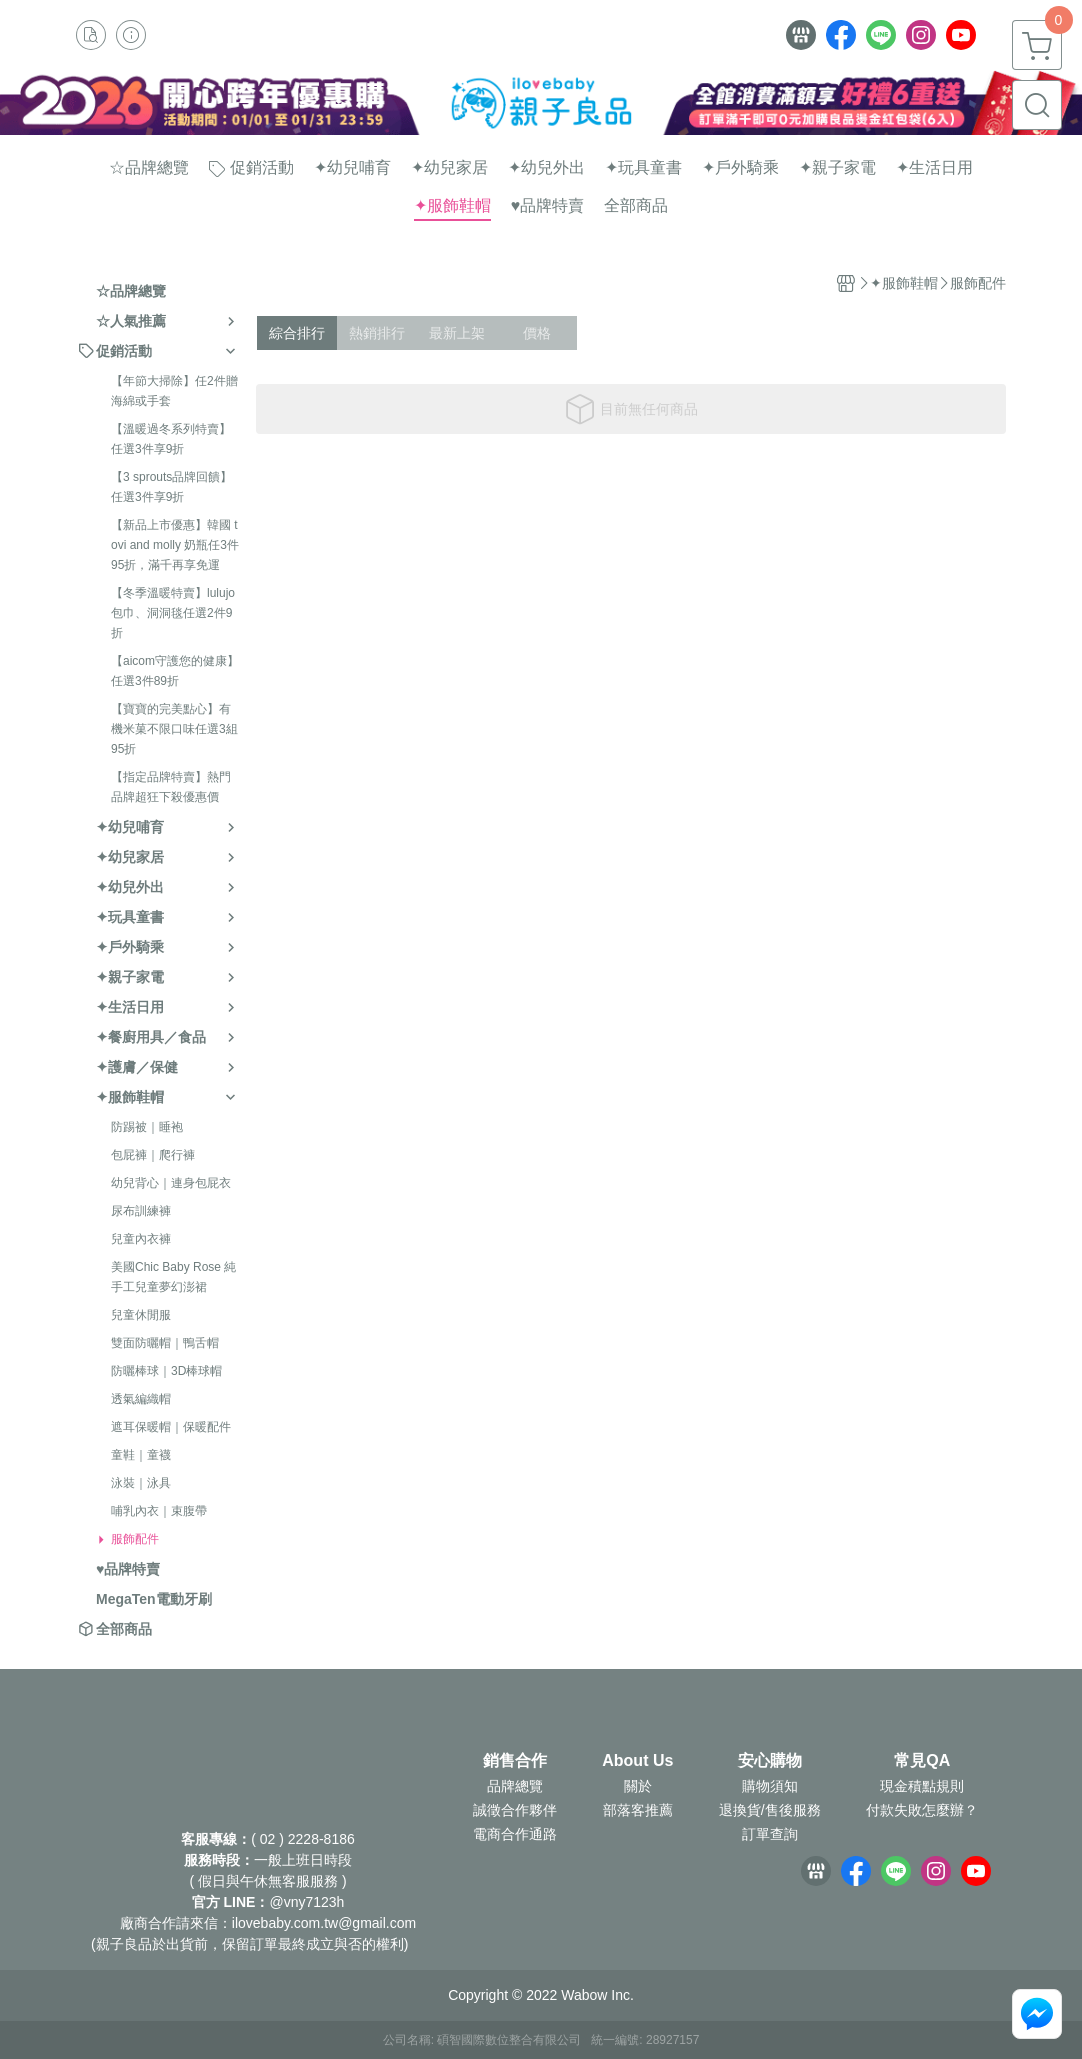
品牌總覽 (515, 1786)
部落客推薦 (638, 1810)
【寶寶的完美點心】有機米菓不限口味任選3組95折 (174, 729)
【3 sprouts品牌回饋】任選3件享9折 (171, 487)
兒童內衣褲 (141, 1239)
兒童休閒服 (141, 1315)
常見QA (922, 1761)
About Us (637, 1761)
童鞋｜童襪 (141, 1455)
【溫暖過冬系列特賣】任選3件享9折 (171, 439)
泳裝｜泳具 (141, 1483)
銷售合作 (515, 1761)
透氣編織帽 (141, 1399)
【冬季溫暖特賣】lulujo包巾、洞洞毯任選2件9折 (173, 613)
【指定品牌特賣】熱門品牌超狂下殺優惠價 (171, 787)
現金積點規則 (922, 1786)
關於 (638, 1786)
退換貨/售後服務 (770, 1810)
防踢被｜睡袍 (147, 1127)
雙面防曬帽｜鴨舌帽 (165, 1343)
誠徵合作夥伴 (515, 1810)
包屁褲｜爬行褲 (153, 1155)
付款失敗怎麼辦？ (922, 1810)
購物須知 (770, 1786)
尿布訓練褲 (141, 1211)
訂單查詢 (770, 1834)
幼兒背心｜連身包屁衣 (171, 1183)
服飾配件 (135, 1539)
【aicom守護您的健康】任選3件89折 (175, 671)
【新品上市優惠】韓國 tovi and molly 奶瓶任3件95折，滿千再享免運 (175, 545)
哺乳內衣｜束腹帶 (159, 1511)
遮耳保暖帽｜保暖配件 (171, 1427)
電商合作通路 (515, 1834)
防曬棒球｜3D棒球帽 (166, 1371)
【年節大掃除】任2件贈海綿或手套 (174, 391)
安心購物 (770, 1761)
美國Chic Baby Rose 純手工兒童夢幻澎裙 (173, 1277)
